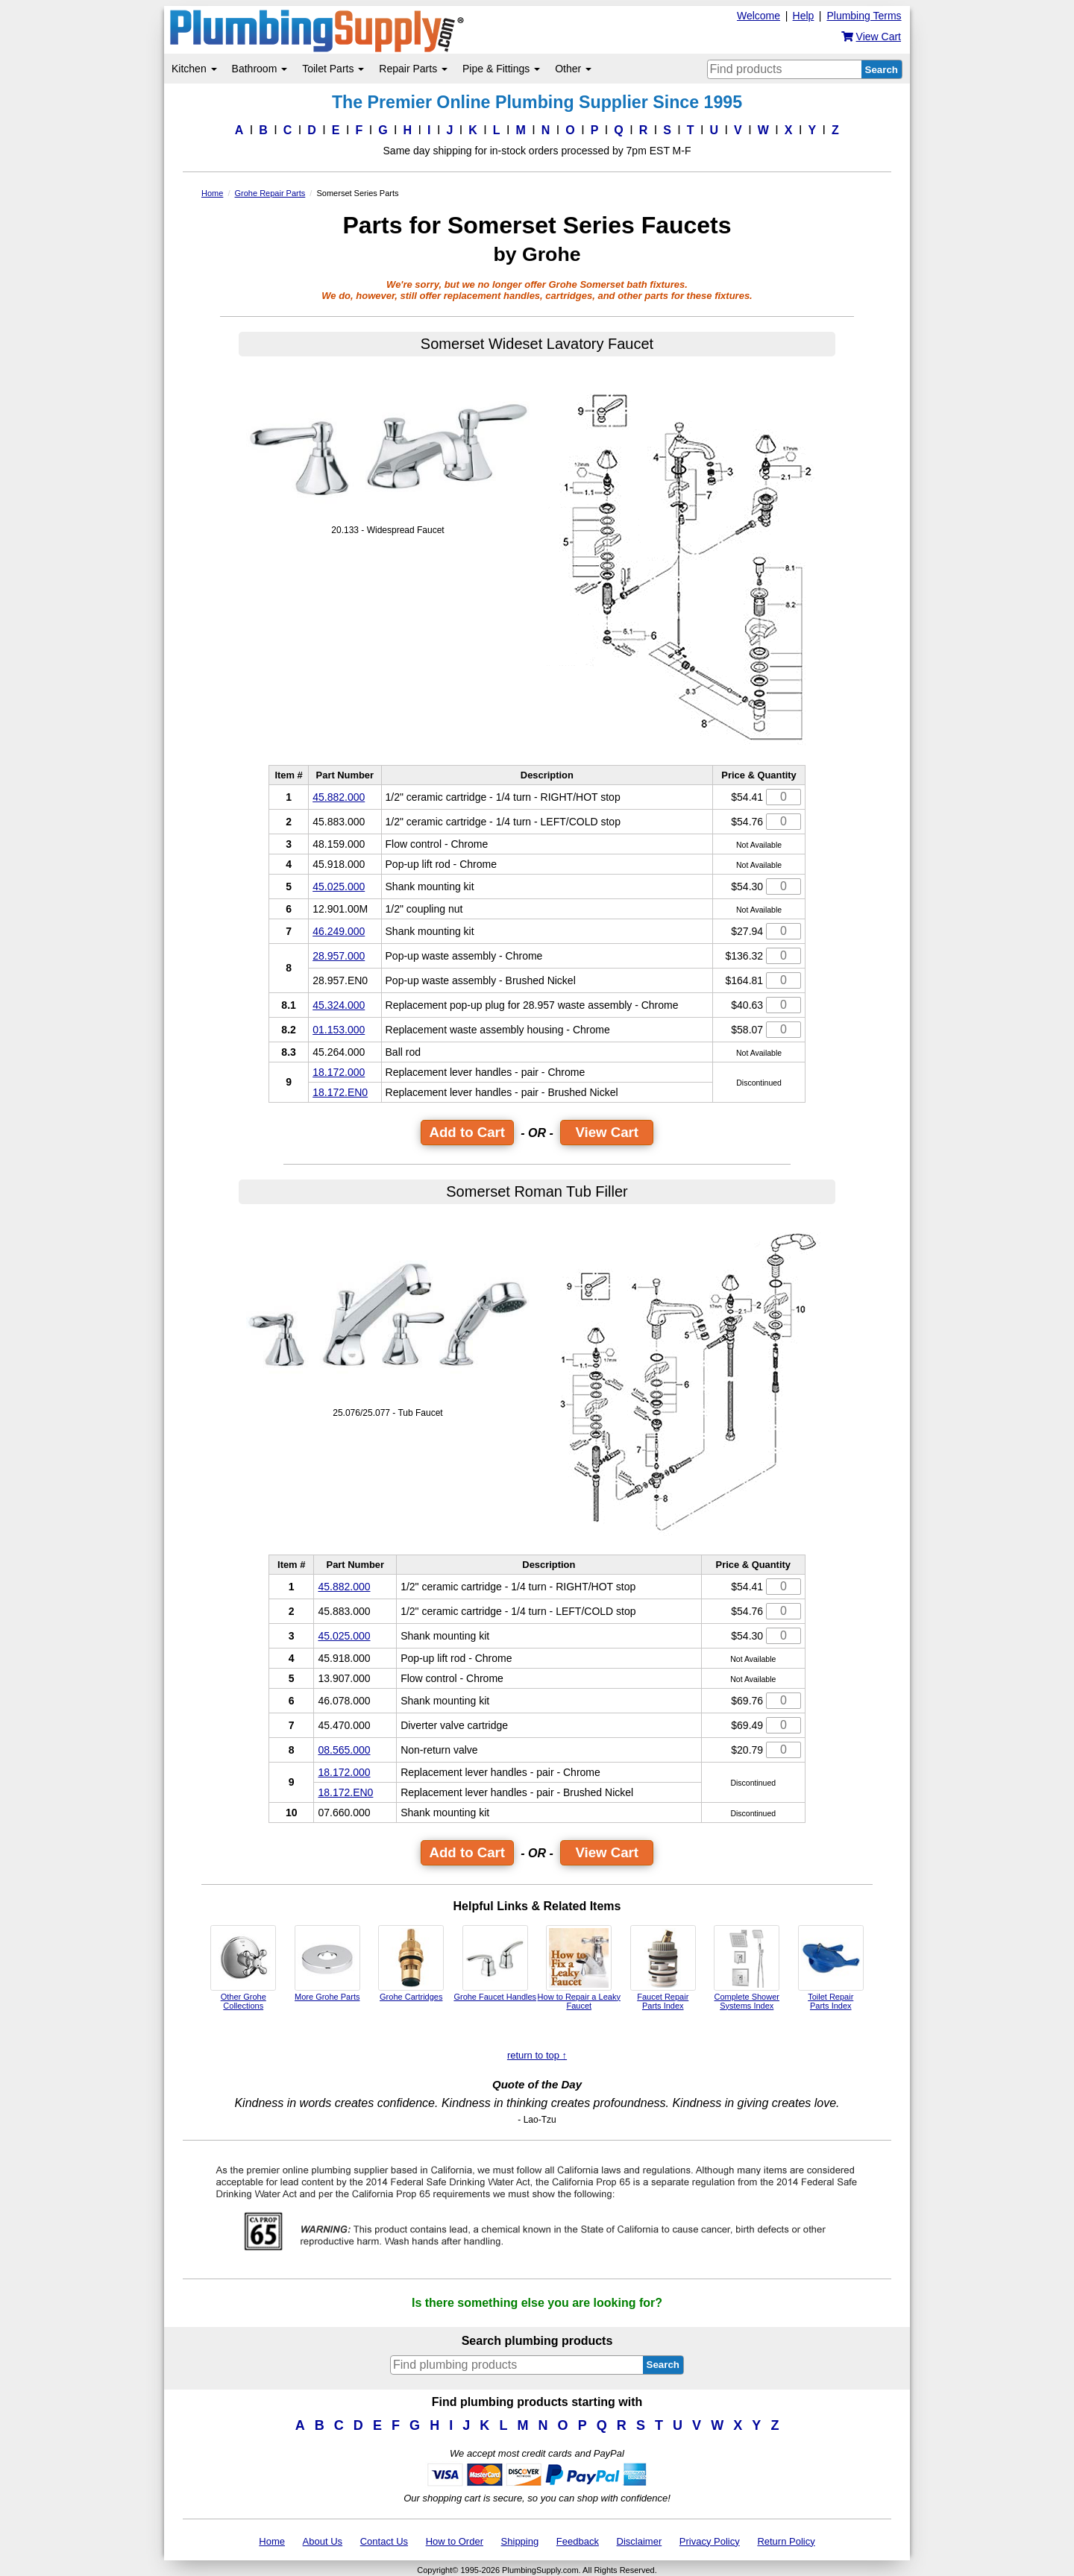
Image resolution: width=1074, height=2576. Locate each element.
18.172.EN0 (340, 1092)
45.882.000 (339, 797)
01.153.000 (339, 1030)
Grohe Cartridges (411, 1963)
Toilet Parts (333, 69)
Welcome (758, 16)
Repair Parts (413, 69)
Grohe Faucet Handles (494, 1963)
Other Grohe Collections (243, 1967)
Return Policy (785, 2541)
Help (803, 16)
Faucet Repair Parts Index (663, 1967)
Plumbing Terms (863, 16)
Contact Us (384, 2541)
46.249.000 (339, 931)
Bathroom (260, 69)
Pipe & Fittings (501, 69)
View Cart (606, 1132)
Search (881, 69)
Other (573, 69)
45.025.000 (339, 886)
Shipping (520, 2541)
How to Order (454, 2541)
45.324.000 (339, 1005)
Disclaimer (639, 2541)
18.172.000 (339, 1072)
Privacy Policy (709, 2541)
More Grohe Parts (327, 1963)
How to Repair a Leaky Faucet (579, 1967)
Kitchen (194, 69)
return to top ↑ (537, 2055)
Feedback (577, 2541)
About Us (322, 2541)
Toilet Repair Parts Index (831, 1967)
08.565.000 (344, 1750)
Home (272, 2541)
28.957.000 (339, 956)
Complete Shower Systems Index (746, 1967)
